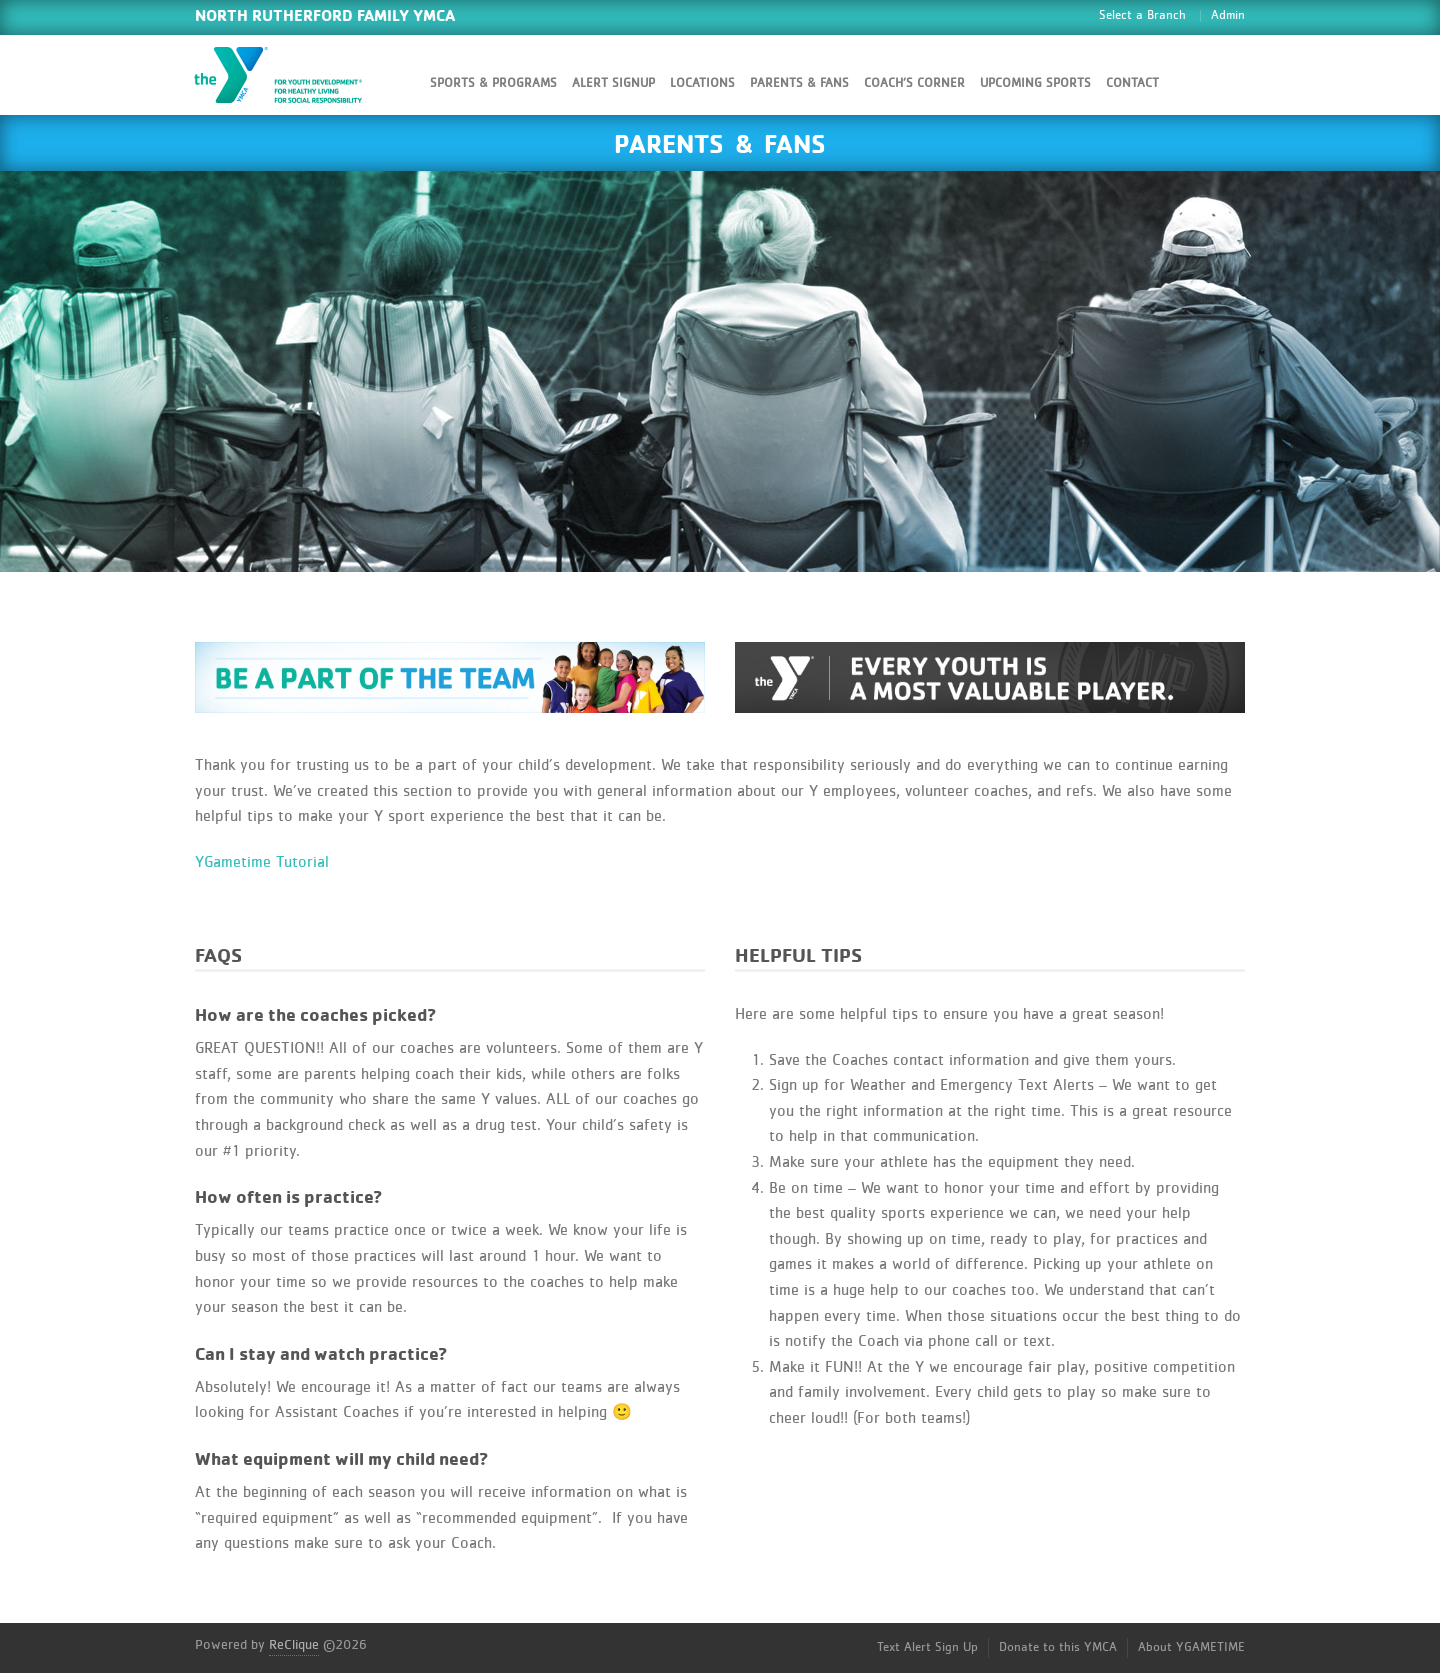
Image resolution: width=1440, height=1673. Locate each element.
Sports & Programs (493, 83)
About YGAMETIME (1191, 1647)
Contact (1132, 83)
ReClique (294, 1645)
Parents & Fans (799, 83)
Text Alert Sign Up (927, 1647)
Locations (702, 83)
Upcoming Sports (1035, 83)
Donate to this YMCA (1058, 1647)
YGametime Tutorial (262, 862)
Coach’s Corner (914, 83)
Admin (1228, 15)
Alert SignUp (613, 83)
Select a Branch (1142, 15)
